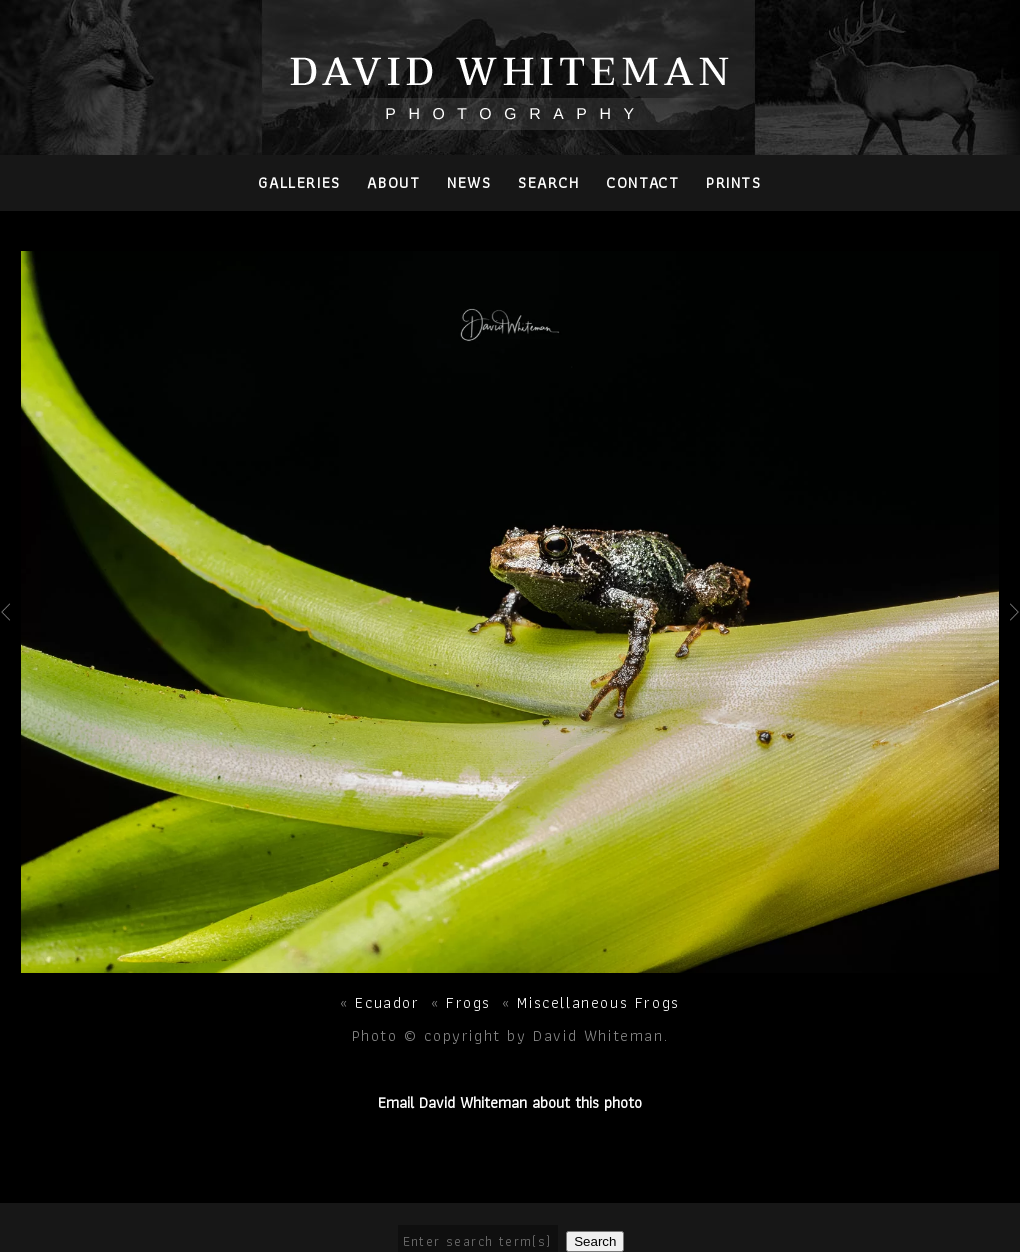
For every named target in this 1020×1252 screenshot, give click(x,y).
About (393, 182)
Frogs (468, 1002)
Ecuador (387, 1002)
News (469, 182)
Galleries (299, 182)
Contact (642, 182)
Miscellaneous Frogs (598, 1002)
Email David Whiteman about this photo (510, 1102)
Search (549, 182)
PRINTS (734, 182)
